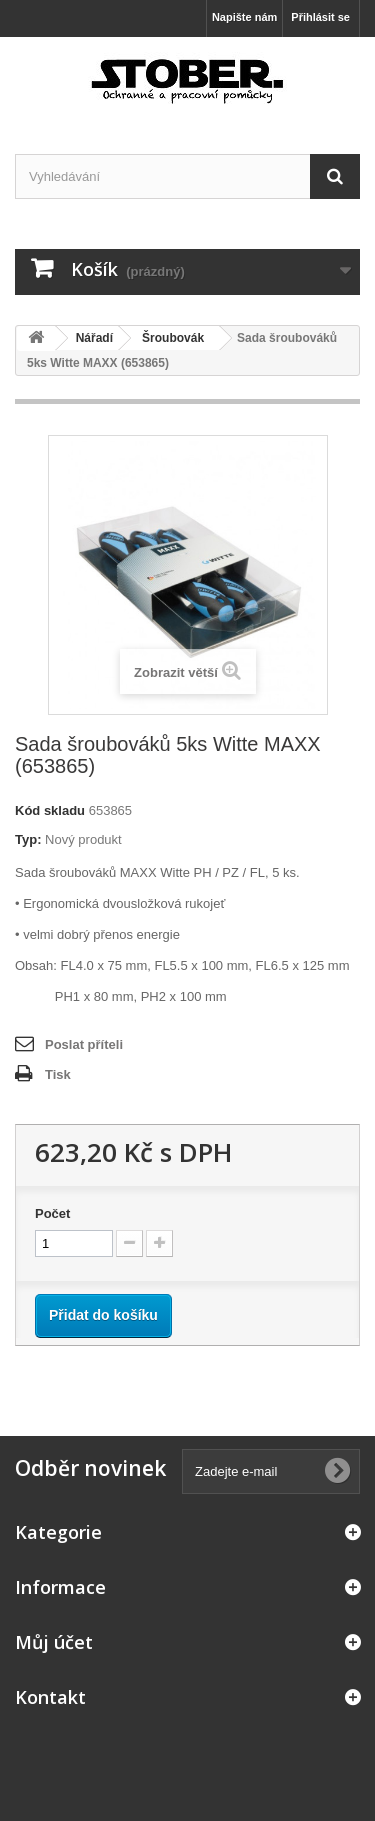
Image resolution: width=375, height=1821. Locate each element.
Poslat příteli (84, 1044)
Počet (52, 1213)
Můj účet (54, 1642)
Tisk (58, 1074)
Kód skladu (50, 810)
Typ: (28, 839)
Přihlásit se (320, 17)
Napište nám (244, 17)
